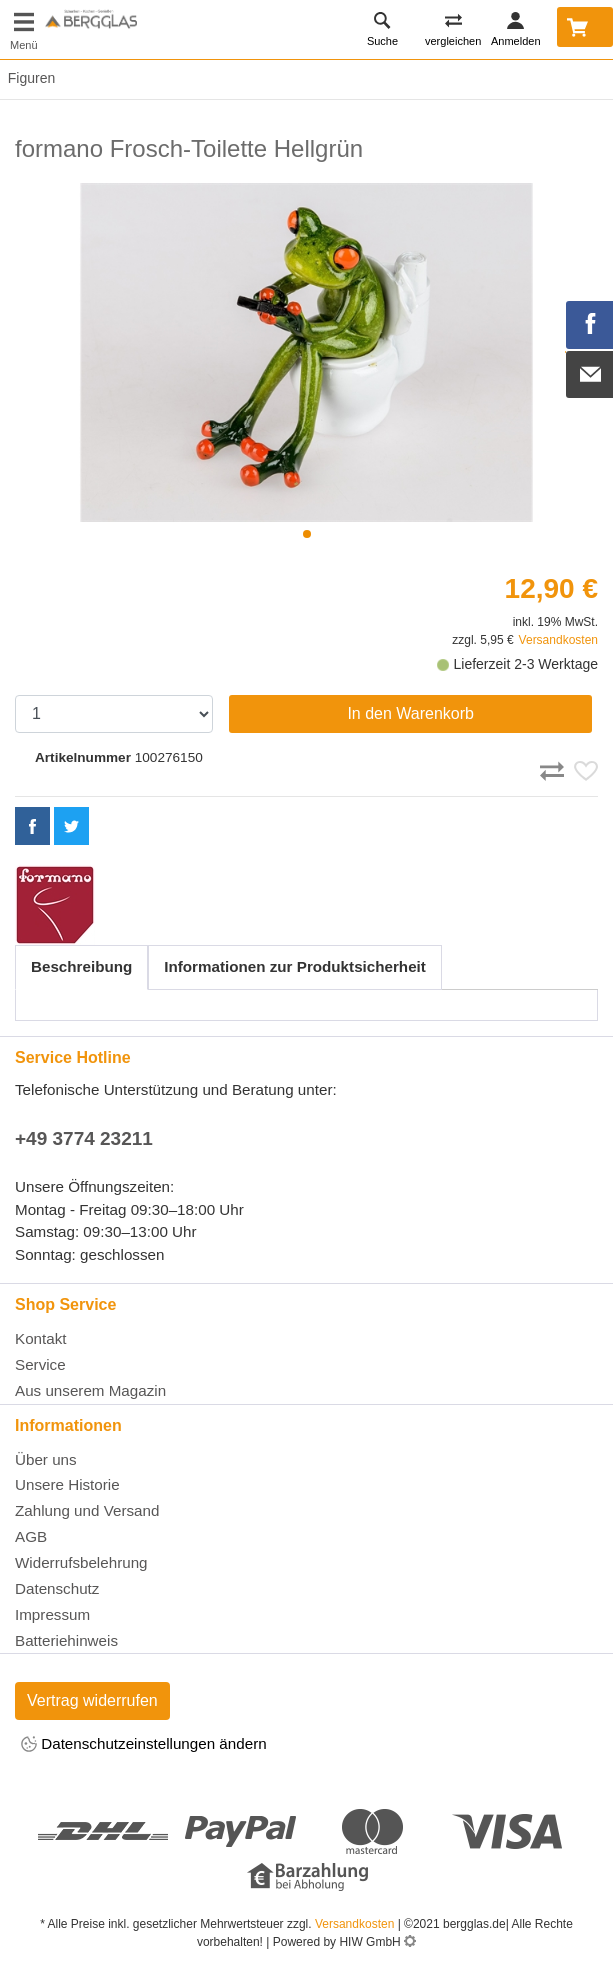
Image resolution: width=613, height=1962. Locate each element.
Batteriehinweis (66, 1640)
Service (40, 1364)
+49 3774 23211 (84, 1138)
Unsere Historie (67, 1484)
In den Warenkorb (410, 713)
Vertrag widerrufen (92, 1700)
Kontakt (41, 1338)
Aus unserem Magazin (90, 1390)
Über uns (46, 1459)
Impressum (52, 1614)
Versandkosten (558, 640)
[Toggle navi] (24, 29)
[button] (307, 534)
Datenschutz (57, 1588)
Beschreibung (81, 966)
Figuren (27, 78)
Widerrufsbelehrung (81, 1562)
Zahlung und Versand (87, 1510)
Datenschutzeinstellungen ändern (144, 1745)
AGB (31, 1536)
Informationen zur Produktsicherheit (295, 966)
